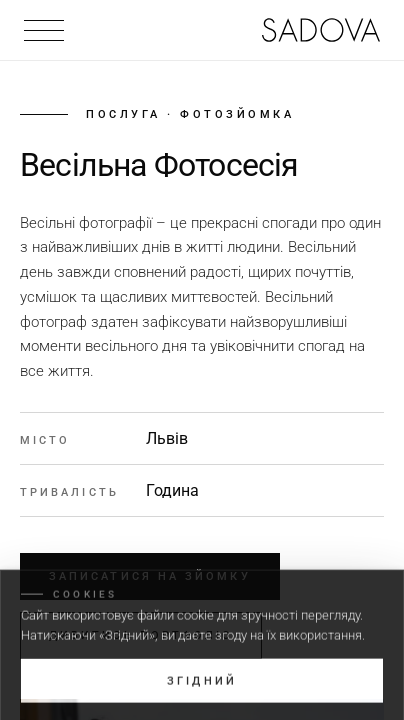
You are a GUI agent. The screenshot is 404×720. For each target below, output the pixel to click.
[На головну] (321, 30)
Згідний (202, 687)
